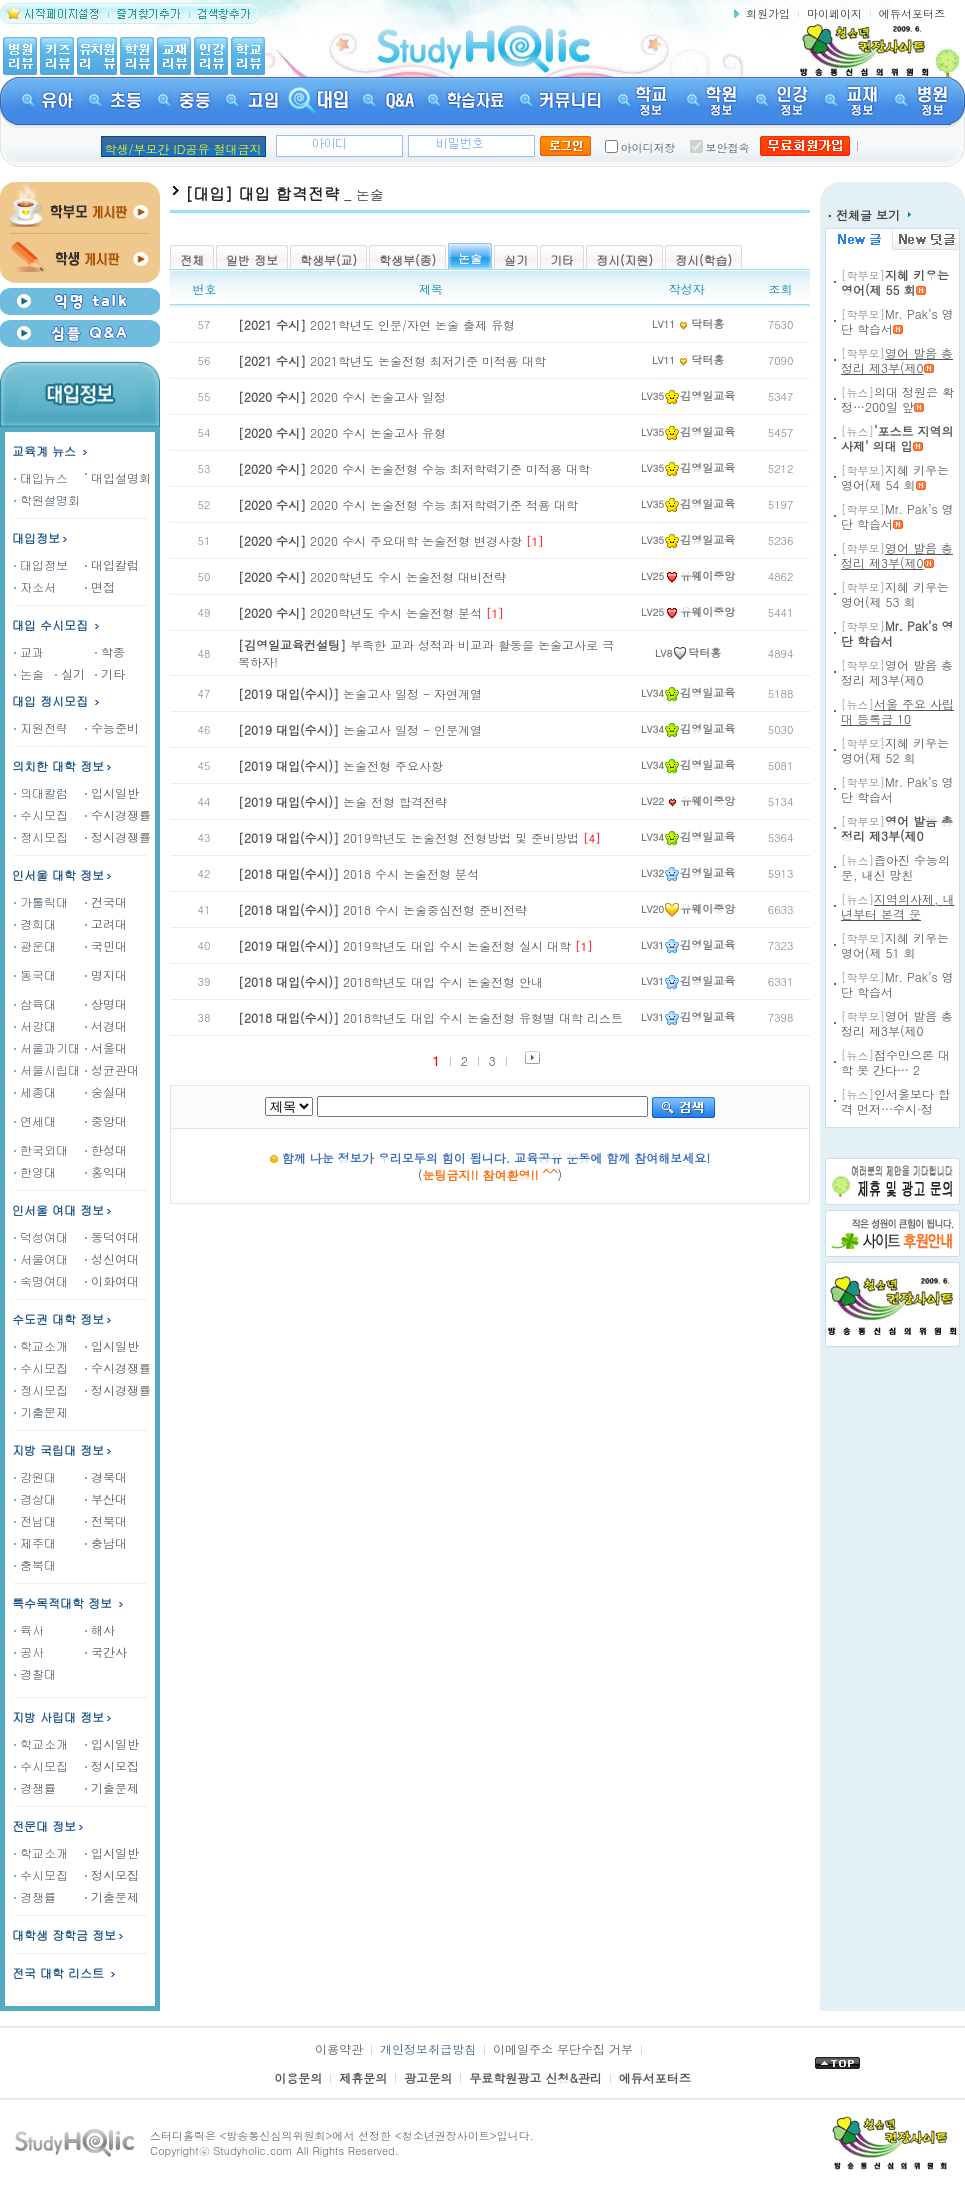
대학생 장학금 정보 (69, 1934)
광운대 (35, 945)
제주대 (35, 1542)
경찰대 (35, 1673)
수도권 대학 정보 (58, 1318)
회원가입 (768, 13)
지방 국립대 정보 (58, 1449)
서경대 (106, 1025)
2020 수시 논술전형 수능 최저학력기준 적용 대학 (408, 504)
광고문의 (428, 2077)
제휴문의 (363, 2077)
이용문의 (298, 2077)
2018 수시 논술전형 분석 (358, 873)
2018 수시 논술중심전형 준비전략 (382, 909)
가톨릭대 (41, 901)
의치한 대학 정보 (58, 765)
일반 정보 (252, 259)
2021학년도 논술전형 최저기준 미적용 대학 (392, 360)
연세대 (35, 1120)
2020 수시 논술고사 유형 (342, 432)
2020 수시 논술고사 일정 (342, 396)
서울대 (106, 1047)
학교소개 (41, 1345)
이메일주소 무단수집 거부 (563, 2048)
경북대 (106, 1476)
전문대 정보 (44, 1825)
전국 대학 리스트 (58, 1972)
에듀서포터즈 (912, 13)
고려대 (106, 923)
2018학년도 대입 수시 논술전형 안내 (390, 981)
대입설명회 (121, 477)
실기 (70, 673)
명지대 (106, 974)
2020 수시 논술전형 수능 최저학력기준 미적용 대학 (414, 468)
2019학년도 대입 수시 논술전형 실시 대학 (404, 945)
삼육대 (35, 1003)
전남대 (35, 1520)
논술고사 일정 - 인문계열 (360, 729)
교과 (29, 651)
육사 (29, 1629)
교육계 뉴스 (51, 450)
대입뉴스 (41, 477)
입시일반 (112, 792)
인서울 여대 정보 (58, 1209)
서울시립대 (47, 1069)
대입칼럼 (112, 564)
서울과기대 (47, 1047)
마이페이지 (834, 13)
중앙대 (106, 1120)
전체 (192, 259)
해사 (100, 1629)
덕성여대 (41, 1236)
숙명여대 (41, 1280)
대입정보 (41, 537)
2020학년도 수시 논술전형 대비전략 (372, 576)
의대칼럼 (41, 792)
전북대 (106, 1520)
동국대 (35, 974)
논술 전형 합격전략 (342, 801)
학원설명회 (47, 499)
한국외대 (41, 1149)
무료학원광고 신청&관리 (535, 2077)
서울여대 (41, 1258)
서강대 (35, 1025)
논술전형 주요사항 (340, 765)
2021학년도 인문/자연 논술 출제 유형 (376, 324)
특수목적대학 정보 (69, 1602)
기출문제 (41, 1411)
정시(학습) (703, 259)
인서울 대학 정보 (58, 874)
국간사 (106, 1651)
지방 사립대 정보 (58, 1716)
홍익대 (106, 1171)
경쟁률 (35, 1787)
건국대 (106, 901)
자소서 (35, 586)
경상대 (35, 1498)
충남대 (106, 1542)
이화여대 (112, 1280)
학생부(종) (407, 259)
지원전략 (41, 727)
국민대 (106, 945)
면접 (100, 586)
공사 (29, 1651)
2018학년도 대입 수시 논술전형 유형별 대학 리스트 (430, 1017)
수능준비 (112, 727)
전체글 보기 (870, 214)
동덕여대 (112, 1236)
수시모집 (41, 814)
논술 (29, 673)
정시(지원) (624, 259)
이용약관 (339, 2048)
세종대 (35, 1091)
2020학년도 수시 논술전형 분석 (360, 612)
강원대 (35, 1476)
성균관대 (112, 1069)
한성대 (106, 1149)
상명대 (106, 1003)
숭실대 (106, 1091)
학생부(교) (328, 259)
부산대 (106, 1498)
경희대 (35, 923)
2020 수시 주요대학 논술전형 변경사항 (380, 540)
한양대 (35, 1171)
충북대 (35, 1564)
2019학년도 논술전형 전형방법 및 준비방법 (408, 837)
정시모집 (41, 836)
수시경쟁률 (118, 814)
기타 (110, 673)
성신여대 (112, 1258)
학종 (110, 651)
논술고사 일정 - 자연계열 (360, 693)
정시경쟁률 (118, 836)
